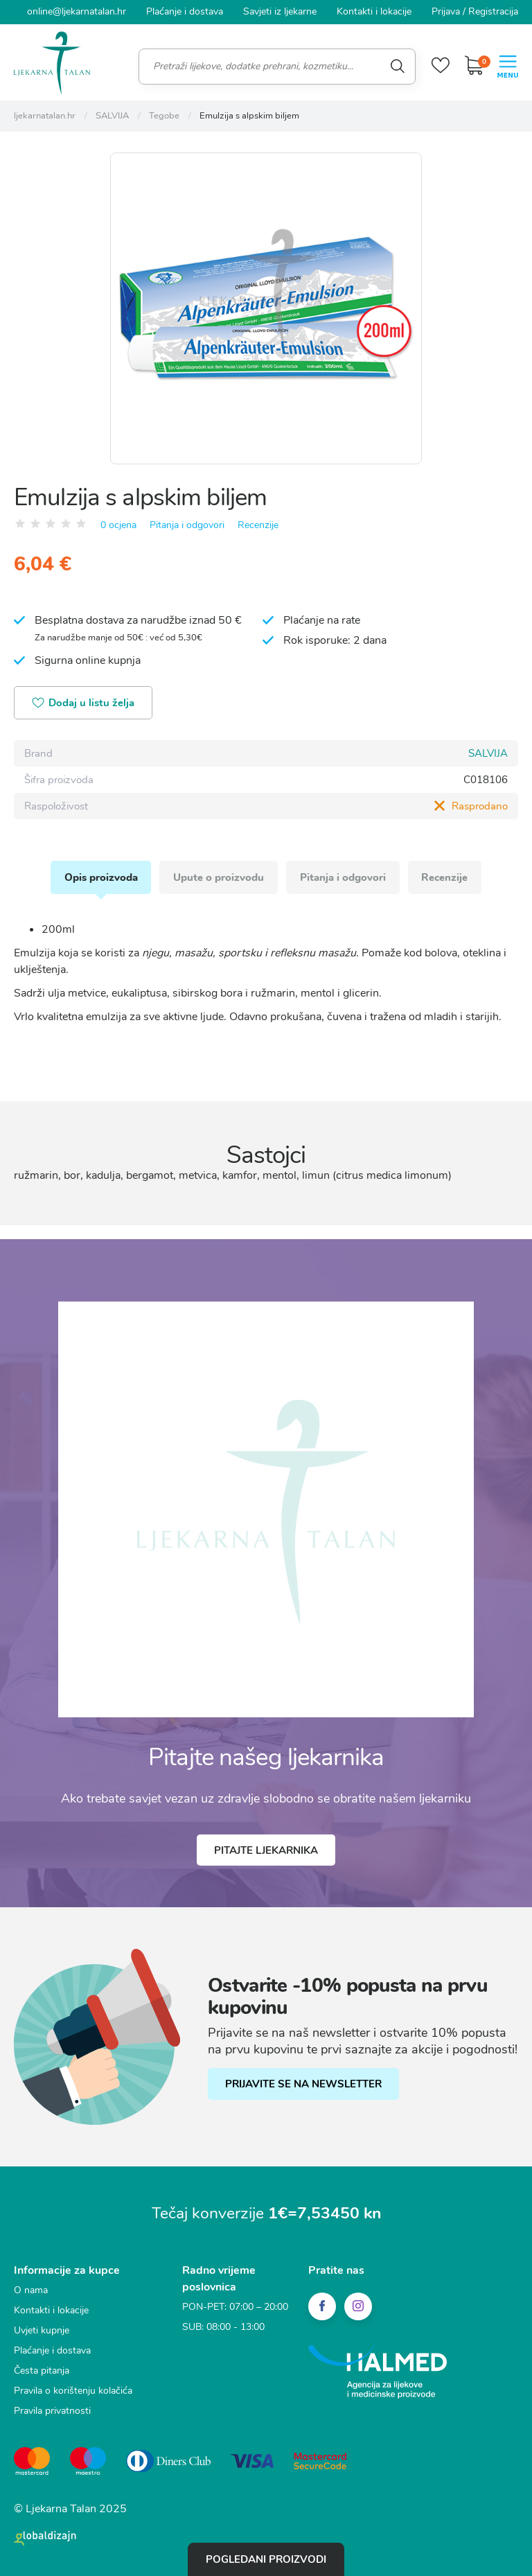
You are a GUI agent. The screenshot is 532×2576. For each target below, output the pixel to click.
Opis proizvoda (100, 877)
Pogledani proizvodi (266, 2559)
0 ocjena (118, 524)
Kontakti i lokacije (374, 11)
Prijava (446, 11)
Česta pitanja (41, 2369)
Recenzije (258, 524)
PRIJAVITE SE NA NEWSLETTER (303, 2083)
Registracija (493, 11)
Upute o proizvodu (218, 877)
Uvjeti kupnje (41, 2329)
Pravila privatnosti (52, 2410)
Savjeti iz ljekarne (280, 11)
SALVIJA (488, 753)
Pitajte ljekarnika (266, 1850)
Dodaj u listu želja (83, 703)
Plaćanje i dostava (184, 11)
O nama (31, 2289)
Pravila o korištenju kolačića (73, 2390)
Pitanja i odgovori (187, 524)
